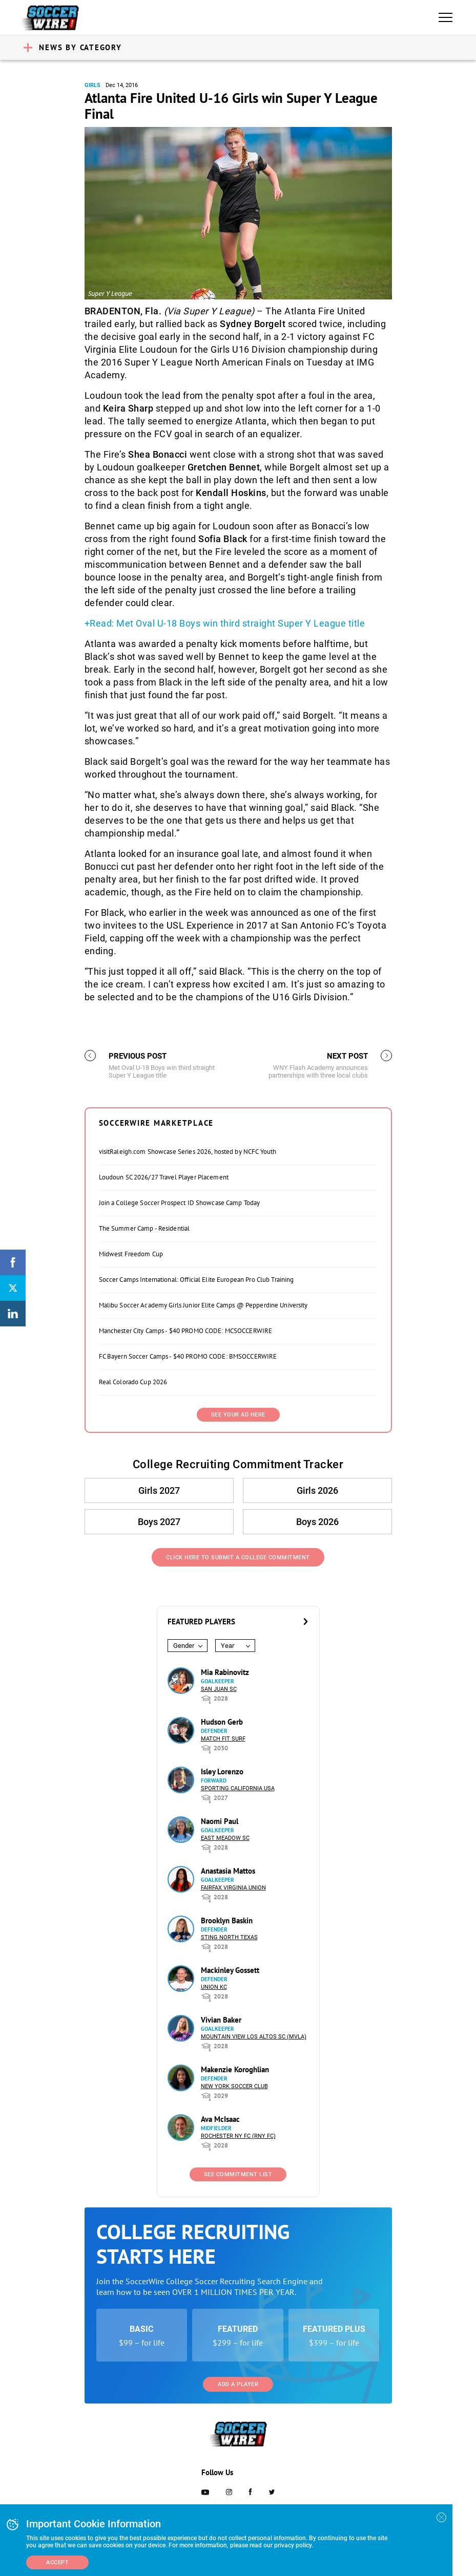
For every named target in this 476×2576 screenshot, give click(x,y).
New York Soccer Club (234, 2086)
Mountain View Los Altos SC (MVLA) (253, 2036)
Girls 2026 (317, 1490)
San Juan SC (219, 1689)
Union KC (214, 1987)
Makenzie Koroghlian (235, 2069)
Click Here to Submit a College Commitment (238, 1557)
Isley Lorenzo (222, 1771)
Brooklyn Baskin (227, 1920)
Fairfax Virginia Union (233, 1887)
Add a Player (238, 2384)
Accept (57, 2562)
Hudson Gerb (222, 1722)
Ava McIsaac (220, 2119)
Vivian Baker (221, 2020)
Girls (92, 85)
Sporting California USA (238, 1788)
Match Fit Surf (223, 1738)
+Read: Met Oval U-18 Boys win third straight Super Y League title (225, 623)
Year (227, 1645)
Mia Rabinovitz (225, 1672)
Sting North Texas (229, 1937)
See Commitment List (238, 2174)
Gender (183, 1645)
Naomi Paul (219, 1821)
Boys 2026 (317, 1521)
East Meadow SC (225, 1838)
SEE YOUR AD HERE (238, 1414)
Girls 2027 (159, 1490)
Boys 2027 (159, 1521)
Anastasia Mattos (228, 1871)
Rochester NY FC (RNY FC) (238, 2136)
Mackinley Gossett (230, 1970)
